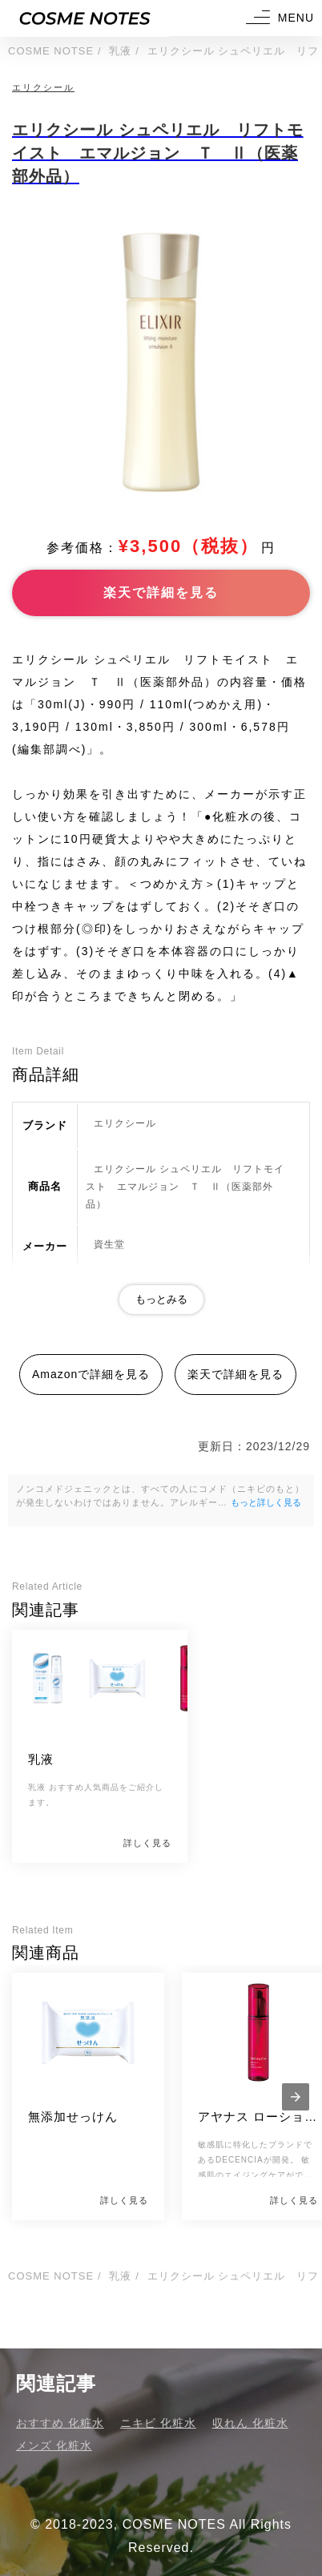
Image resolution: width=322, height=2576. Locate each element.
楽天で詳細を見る (161, 592)
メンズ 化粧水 (54, 2445)
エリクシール (43, 87)
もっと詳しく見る (266, 1502)
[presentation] (295, 2096)
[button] (278, 18)
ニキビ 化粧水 (158, 2423)
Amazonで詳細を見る (91, 1374)
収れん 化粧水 (250, 2423)
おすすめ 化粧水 (60, 2423)
